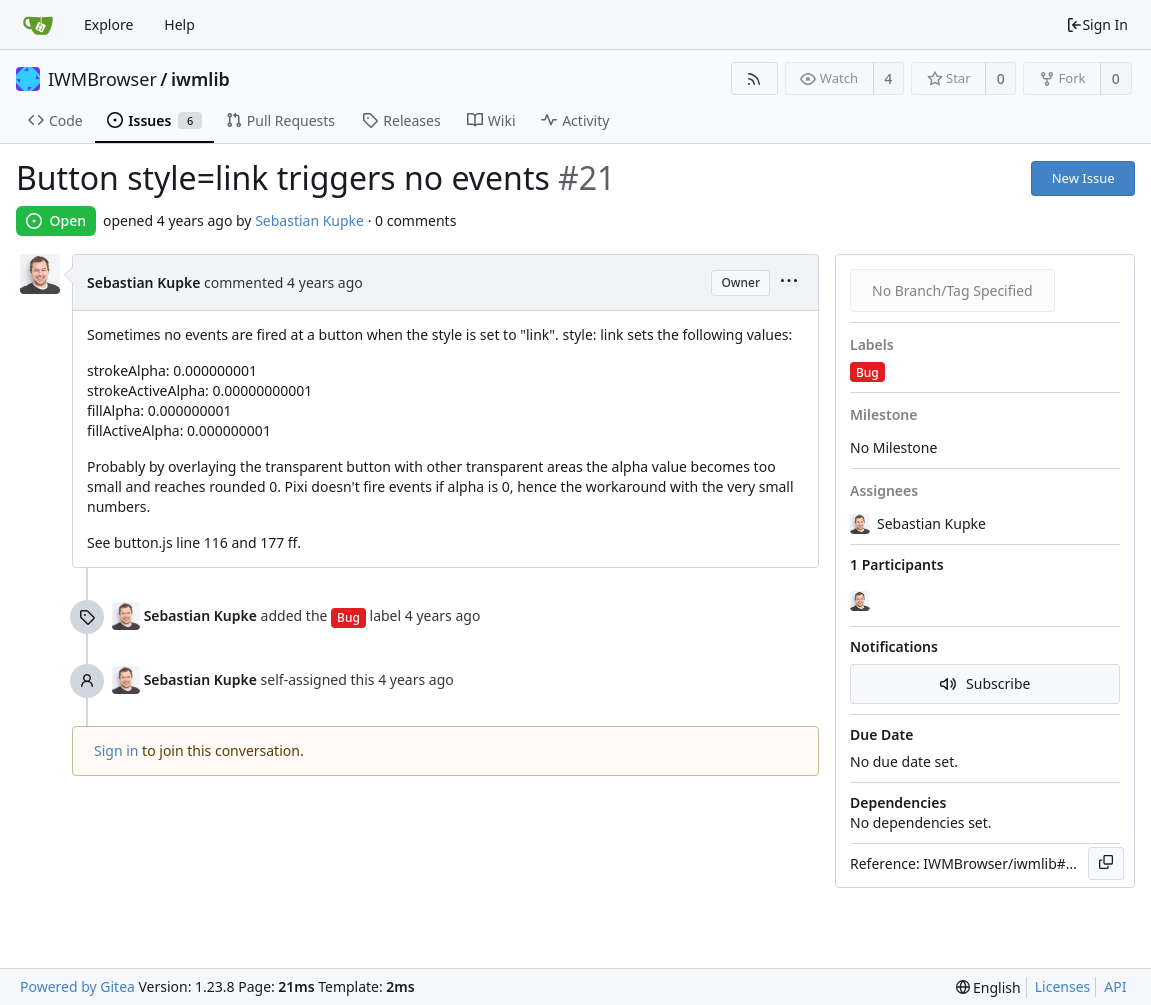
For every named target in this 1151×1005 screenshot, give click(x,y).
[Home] (38, 25)
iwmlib (200, 79)
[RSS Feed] (754, 78)
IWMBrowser (102, 79)
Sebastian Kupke (309, 220)
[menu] (789, 282)
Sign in (116, 750)
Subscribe (985, 683)
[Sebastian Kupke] (862, 601)
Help (179, 24)
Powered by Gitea (77, 986)
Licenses (1063, 986)
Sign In (1097, 24)
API (1115, 986)
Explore (108, 24)
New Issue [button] (1083, 178)
